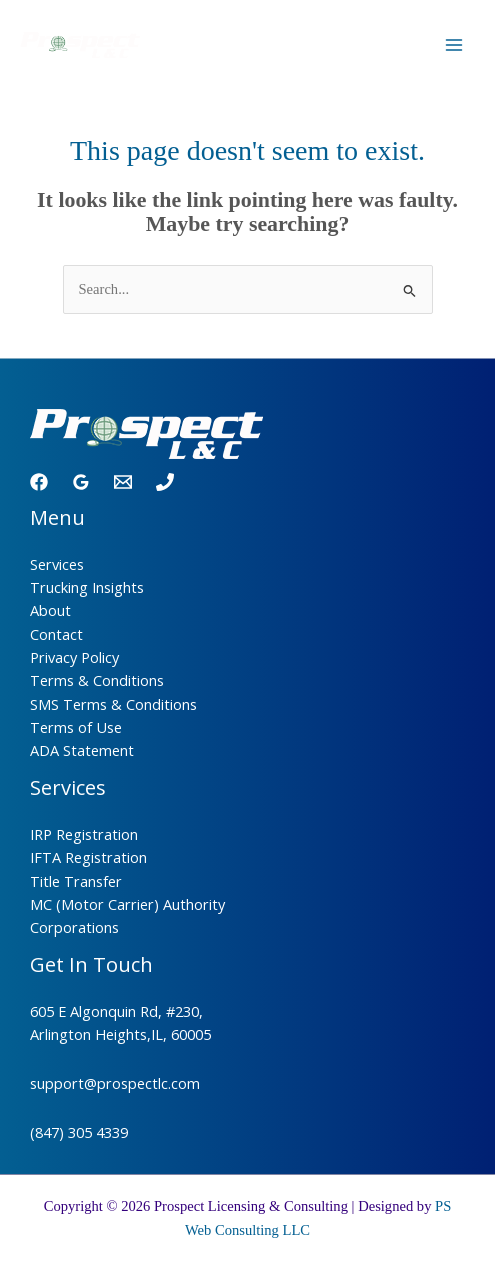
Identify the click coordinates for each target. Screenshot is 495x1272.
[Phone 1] (165, 482)
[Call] (404, 46)
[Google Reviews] (81, 482)
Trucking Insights (87, 587)
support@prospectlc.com (115, 1083)
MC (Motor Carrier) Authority (127, 904)
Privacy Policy (74, 657)
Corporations (74, 927)
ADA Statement (82, 750)
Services (57, 564)
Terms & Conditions (97, 680)
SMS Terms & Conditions (113, 704)
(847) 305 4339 (79, 1132)
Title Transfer (76, 881)
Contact (56, 634)
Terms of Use (76, 727)
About (50, 610)
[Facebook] (39, 482)
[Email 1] (123, 482)
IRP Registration (84, 834)
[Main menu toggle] (454, 45)
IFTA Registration (88, 857)
